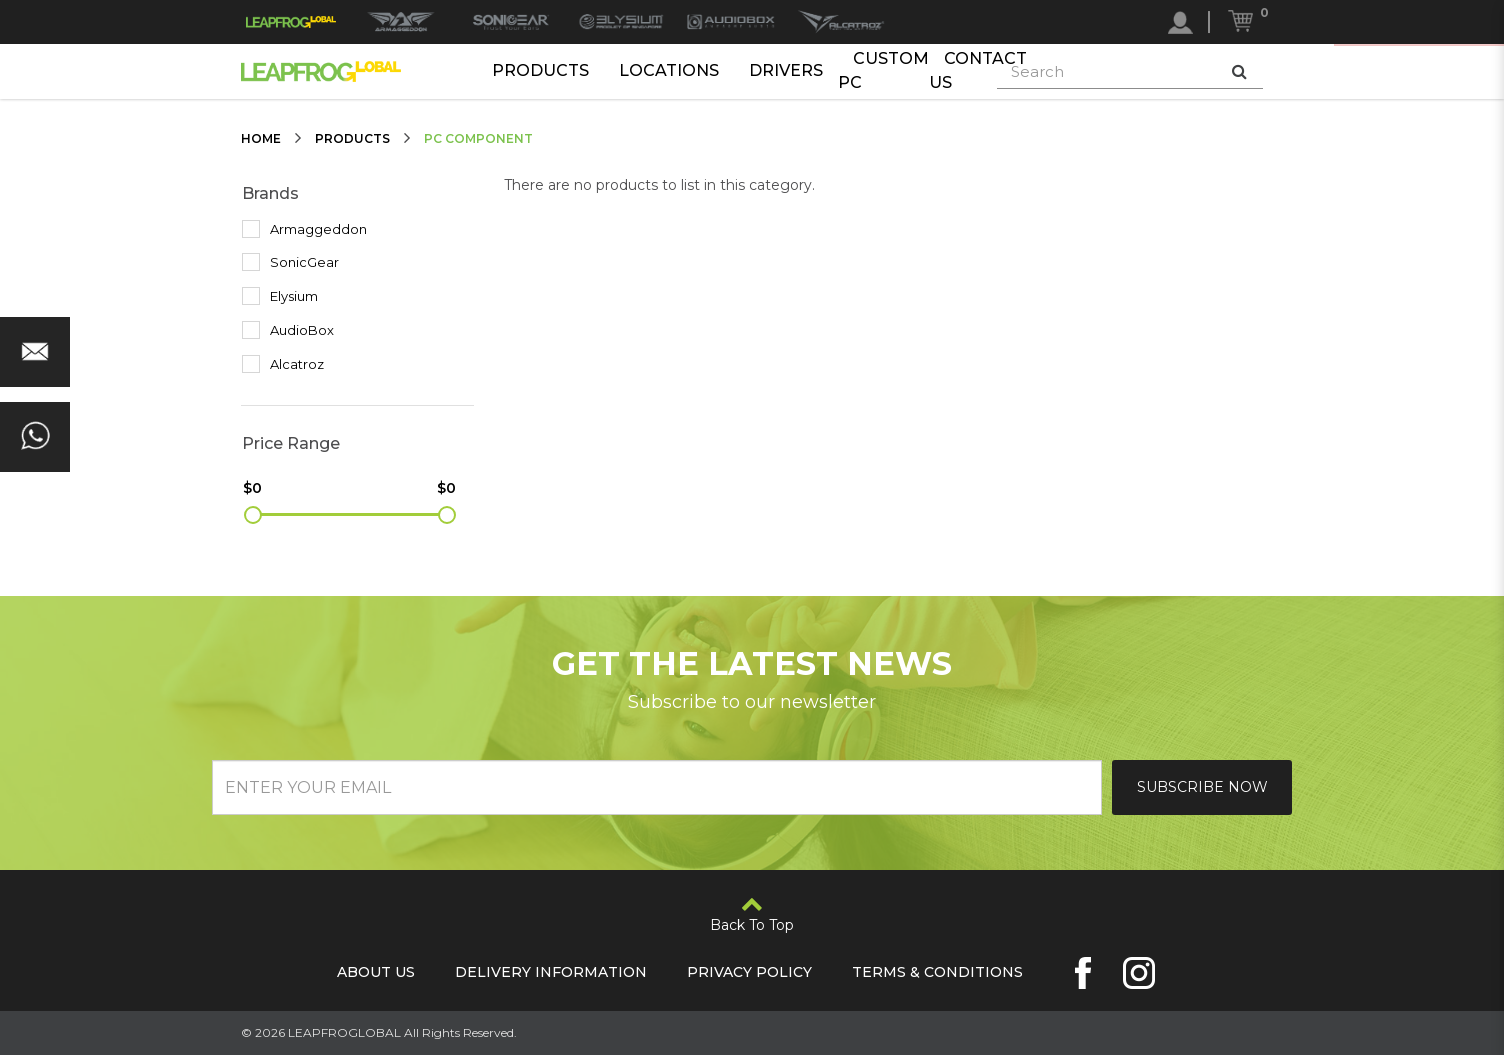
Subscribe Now (1202, 787)
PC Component (478, 138)
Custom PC (883, 71)
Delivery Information (551, 972)
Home (261, 138)
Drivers (786, 70)
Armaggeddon (304, 229)
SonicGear (290, 262)
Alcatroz (283, 364)
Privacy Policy (749, 972)
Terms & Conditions (937, 972)
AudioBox (288, 330)
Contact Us (978, 71)
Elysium (280, 296)
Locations (669, 70)
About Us (376, 972)
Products (540, 70)
